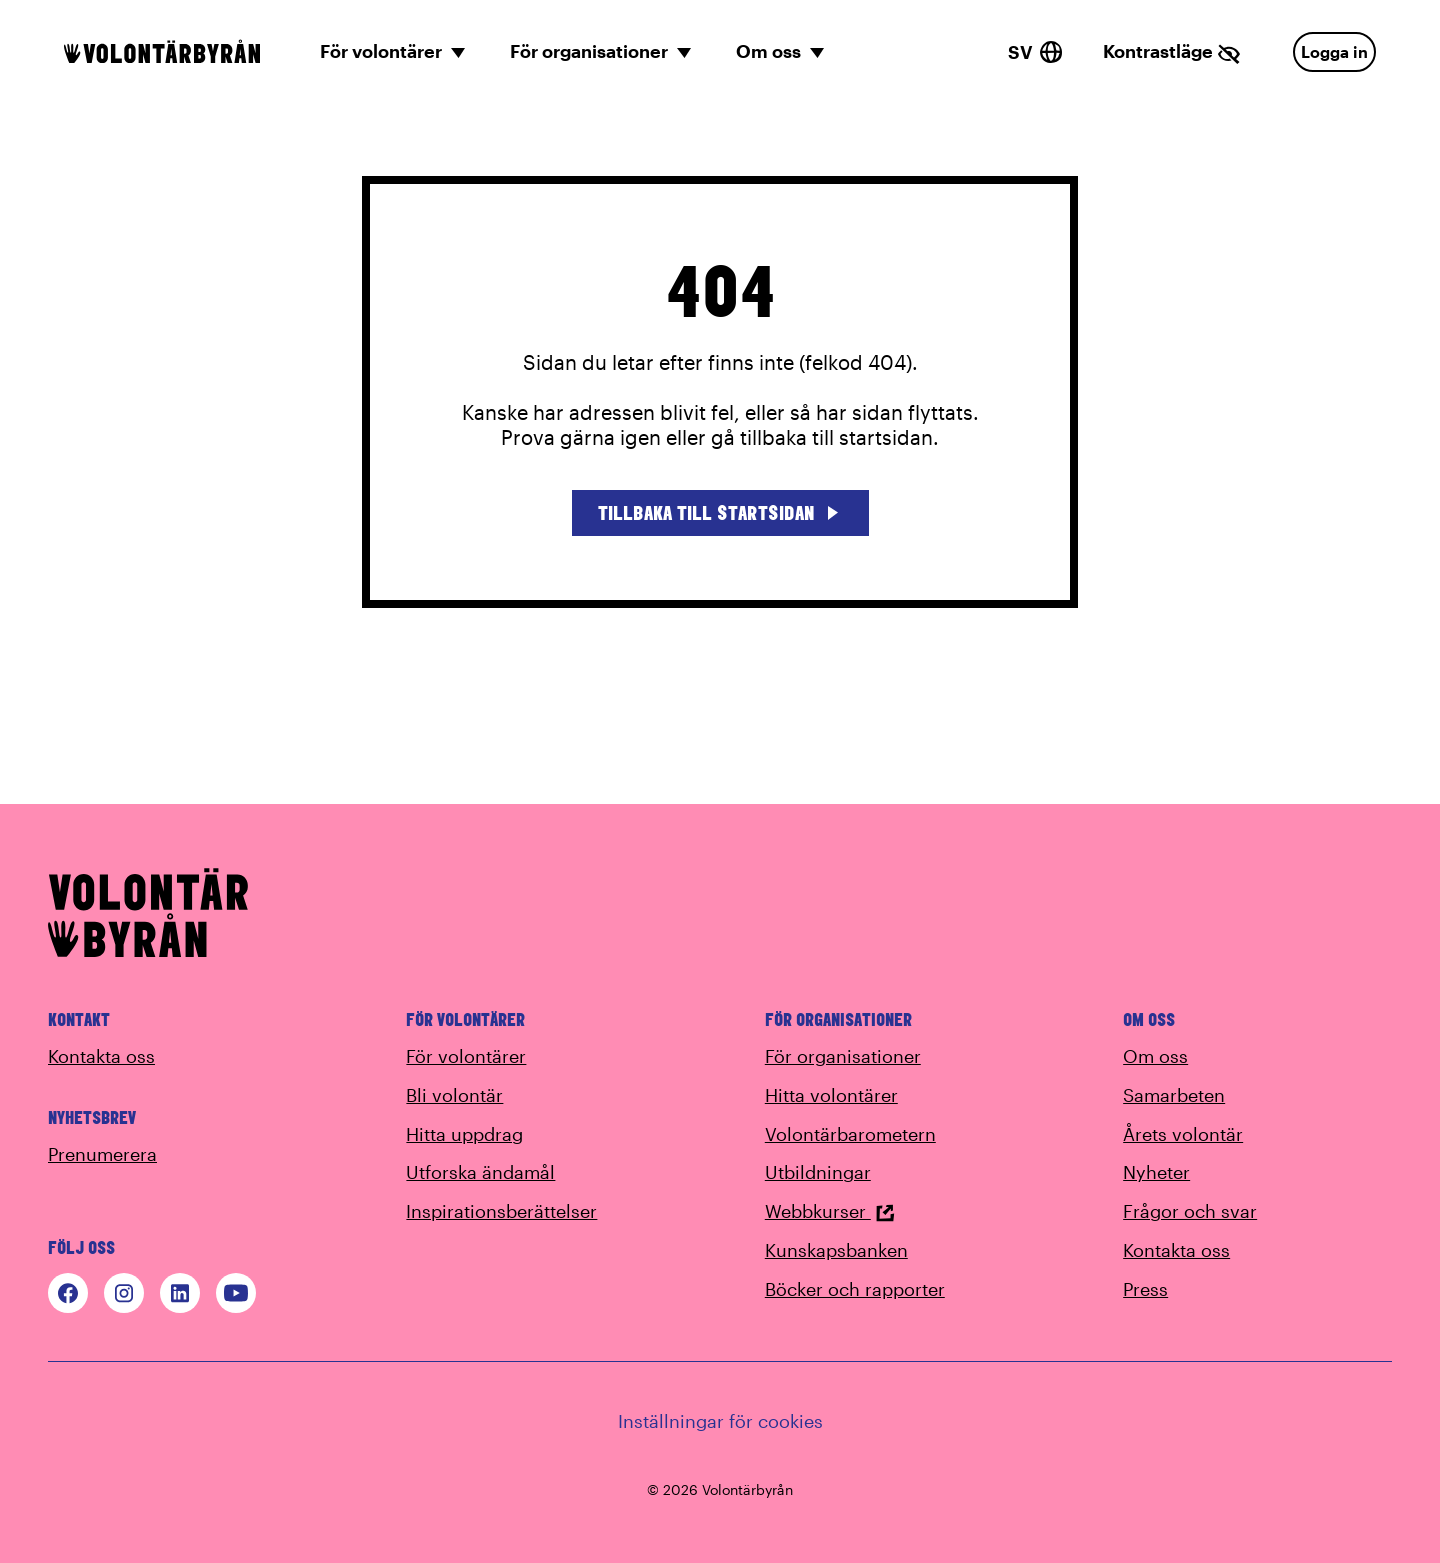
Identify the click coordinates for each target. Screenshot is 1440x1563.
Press (1145, 1289)
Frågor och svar (1190, 1211)
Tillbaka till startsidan (720, 512)
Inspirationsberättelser (501, 1211)
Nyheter (1156, 1172)
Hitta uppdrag (464, 1134)
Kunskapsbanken (836, 1250)
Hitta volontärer (831, 1095)
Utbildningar (818, 1172)
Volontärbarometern (850, 1134)
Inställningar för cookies (720, 1421)
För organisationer (843, 1056)
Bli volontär (454, 1095)
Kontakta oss (101, 1056)
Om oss (1155, 1056)
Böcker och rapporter (855, 1289)
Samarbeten (1174, 1095)
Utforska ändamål (480, 1172)
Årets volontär (1183, 1134)
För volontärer (466, 1056)
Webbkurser (830, 1211)
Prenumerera (102, 1154)
